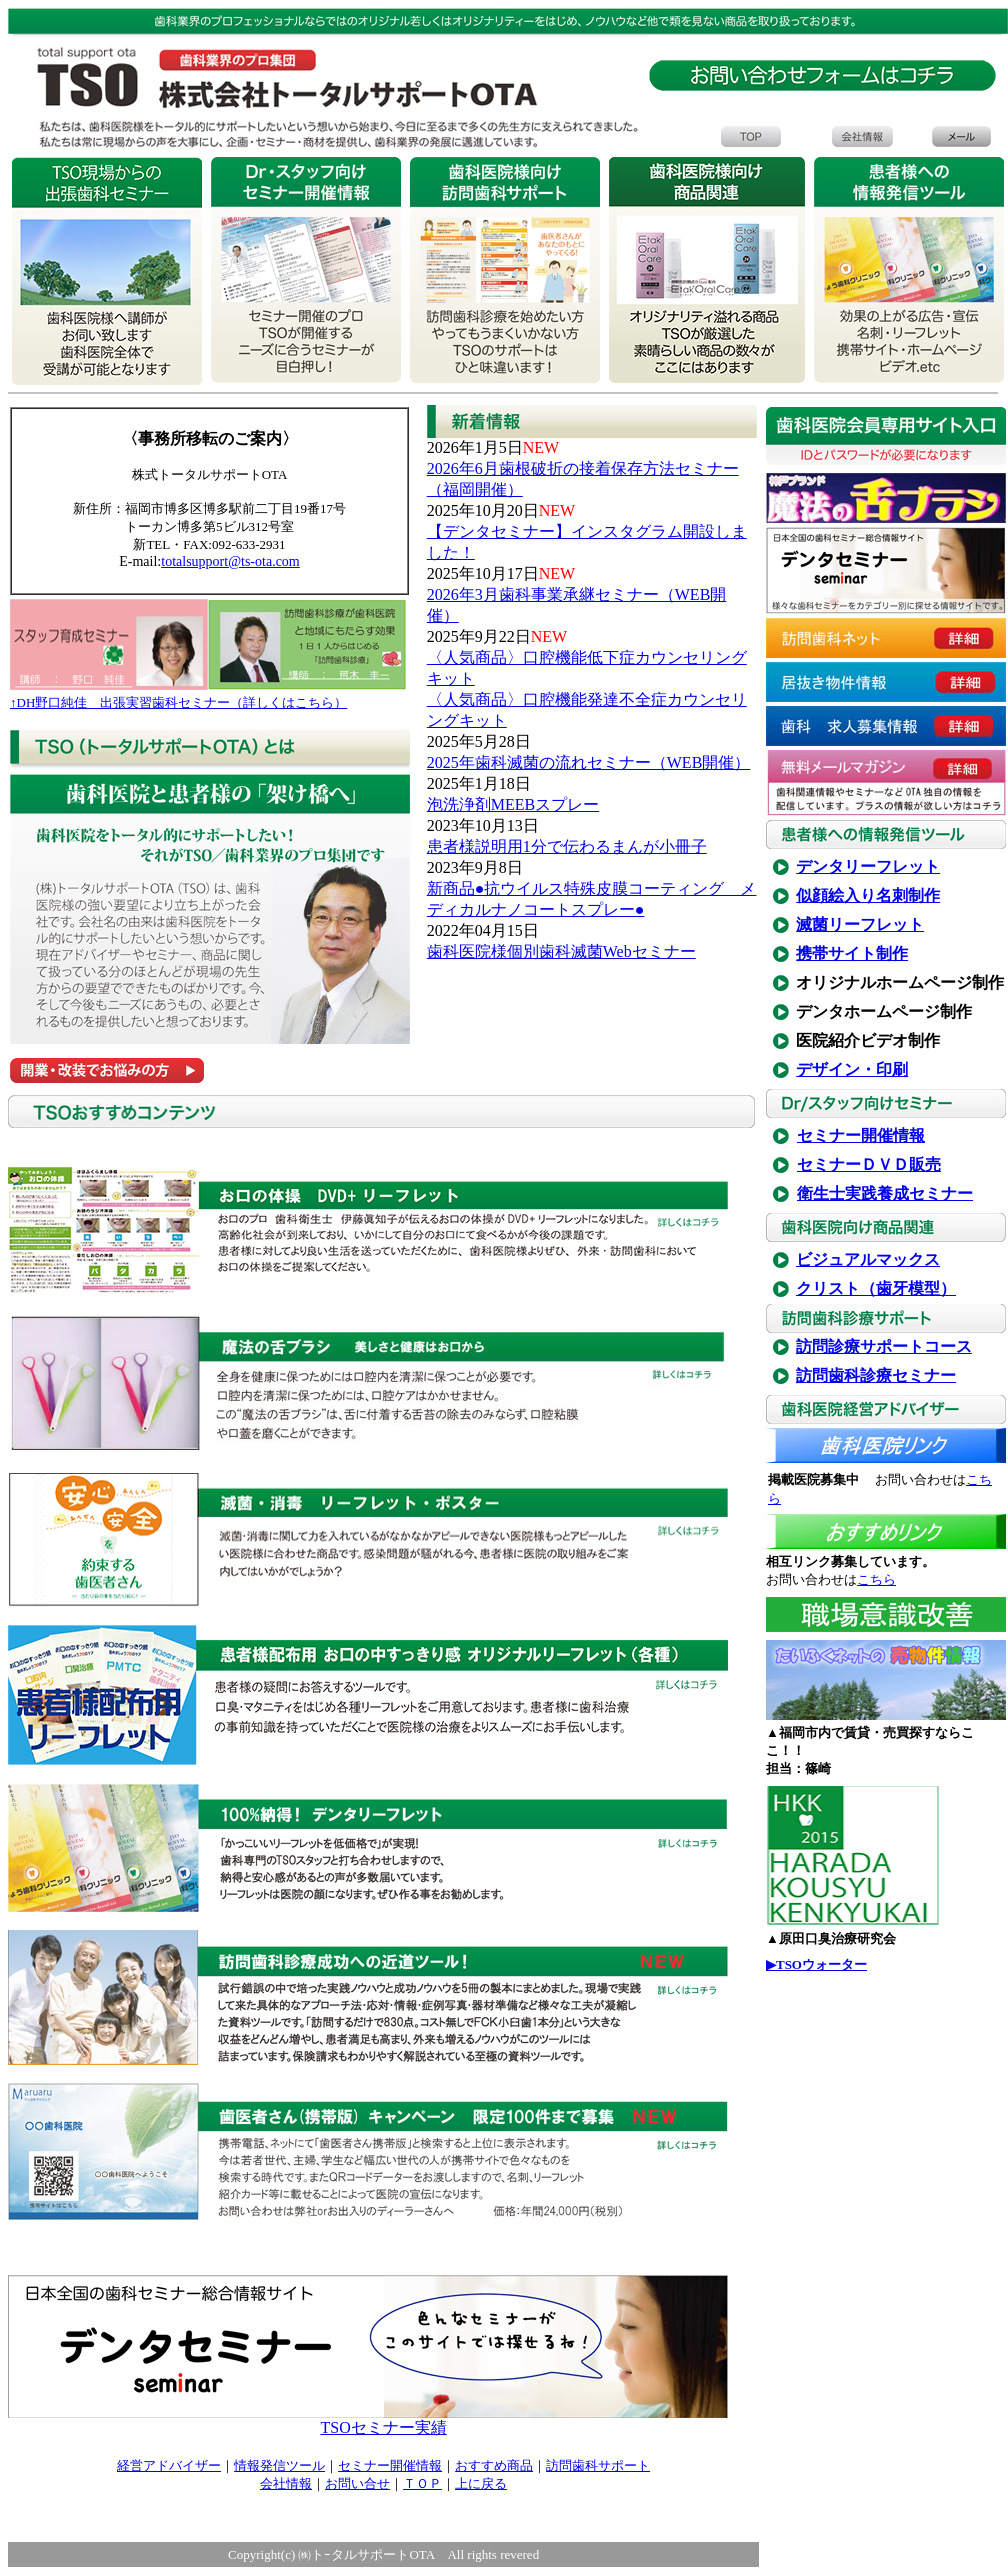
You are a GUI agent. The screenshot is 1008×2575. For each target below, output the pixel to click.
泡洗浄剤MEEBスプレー (513, 804)
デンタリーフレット (868, 866)
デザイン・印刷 (852, 1069)
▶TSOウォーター (816, 1964)
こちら (876, 1579)
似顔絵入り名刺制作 (868, 895)
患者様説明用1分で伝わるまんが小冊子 (567, 846)
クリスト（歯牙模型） (876, 1288)
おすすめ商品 (494, 2465)
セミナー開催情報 (861, 1135)
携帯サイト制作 (852, 953)
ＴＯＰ (422, 2483)
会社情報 (286, 2483)
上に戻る (481, 2483)
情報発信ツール (279, 2465)
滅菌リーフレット (860, 924)
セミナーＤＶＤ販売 (869, 1164)
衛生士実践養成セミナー (885, 1193)
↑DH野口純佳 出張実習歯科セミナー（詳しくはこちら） (178, 702)
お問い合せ (357, 2483)
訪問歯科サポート (598, 2465)
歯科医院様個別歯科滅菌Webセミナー (561, 951)
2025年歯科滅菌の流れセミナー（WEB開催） (589, 762)
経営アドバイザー (169, 2465)
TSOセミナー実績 (383, 2427)
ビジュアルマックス (868, 1259)
